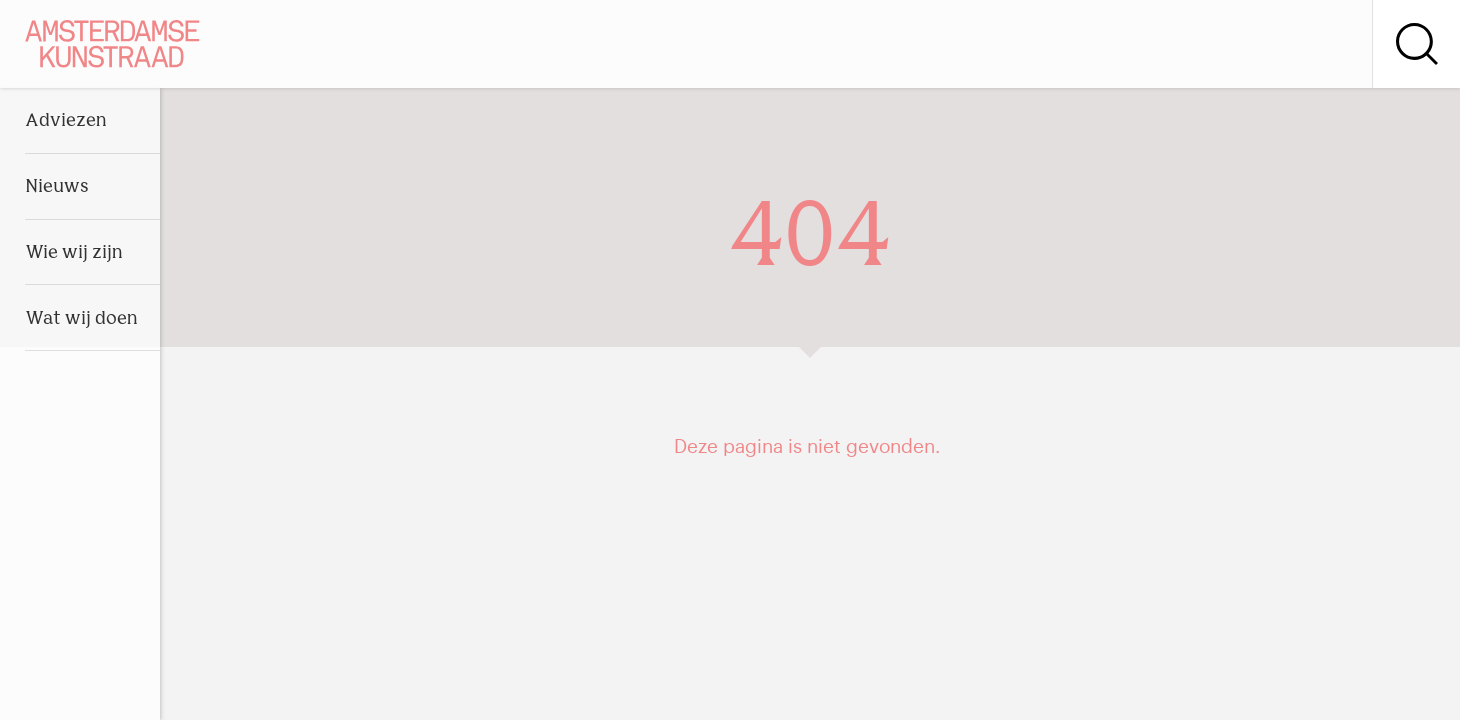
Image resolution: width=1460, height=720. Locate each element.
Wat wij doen (81, 319)
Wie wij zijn (74, 253)
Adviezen (66, 121)
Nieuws (57, 187)
